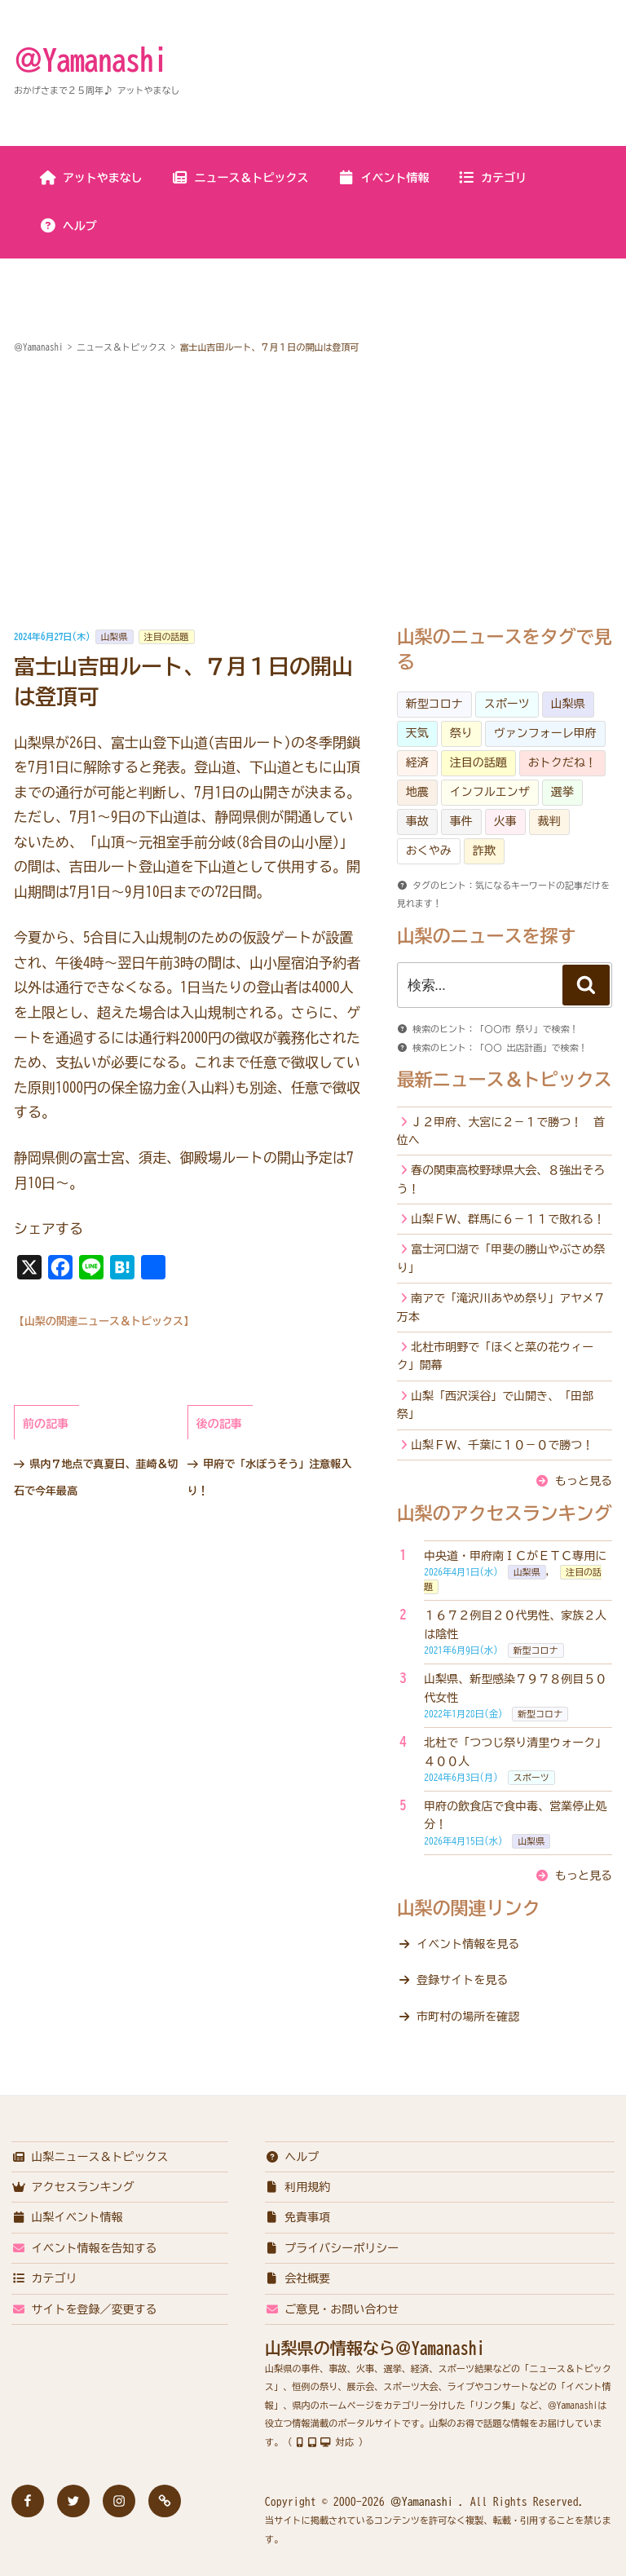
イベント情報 (383, 177)
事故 (417, 821)
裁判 (549, 821)
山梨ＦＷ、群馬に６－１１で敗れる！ (508, 1219)
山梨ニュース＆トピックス (90, 2157)
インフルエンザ (490, 792)
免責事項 (298, 2217)
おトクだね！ (562, 762)
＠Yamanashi (90, 59)
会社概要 (298, 2278)
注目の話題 (166, 636)
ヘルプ (68, 226)
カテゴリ (492, 177)
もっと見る (583, 1481)
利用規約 (298, 2187)
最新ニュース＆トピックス (504, 1080)
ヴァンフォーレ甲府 (545, 733)
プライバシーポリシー (332, 2248)
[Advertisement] (313, 492)
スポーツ (507, 703)
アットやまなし (91, 177)
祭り (461, 733)
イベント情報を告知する (84, 2248)
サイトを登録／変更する (84, 2309)
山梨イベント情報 (67, 2217)
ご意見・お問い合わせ (332, 2309)
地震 (417, 792)
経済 (417, 762)
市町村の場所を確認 (468, 2016)
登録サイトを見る (462, 1980)
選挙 (562, 792)
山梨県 (114, 636)
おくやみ (429, 850)
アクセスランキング (72, 2187)
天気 (417, 733)
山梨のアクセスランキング (504, 1513)
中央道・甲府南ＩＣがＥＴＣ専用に (515, 1556)
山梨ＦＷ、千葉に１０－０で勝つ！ (502, 1445)
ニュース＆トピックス (240, 177)
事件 (461, 821)
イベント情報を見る (468, 1944)
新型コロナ (434, 703)
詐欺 (484, 850)
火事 (505, 821)
